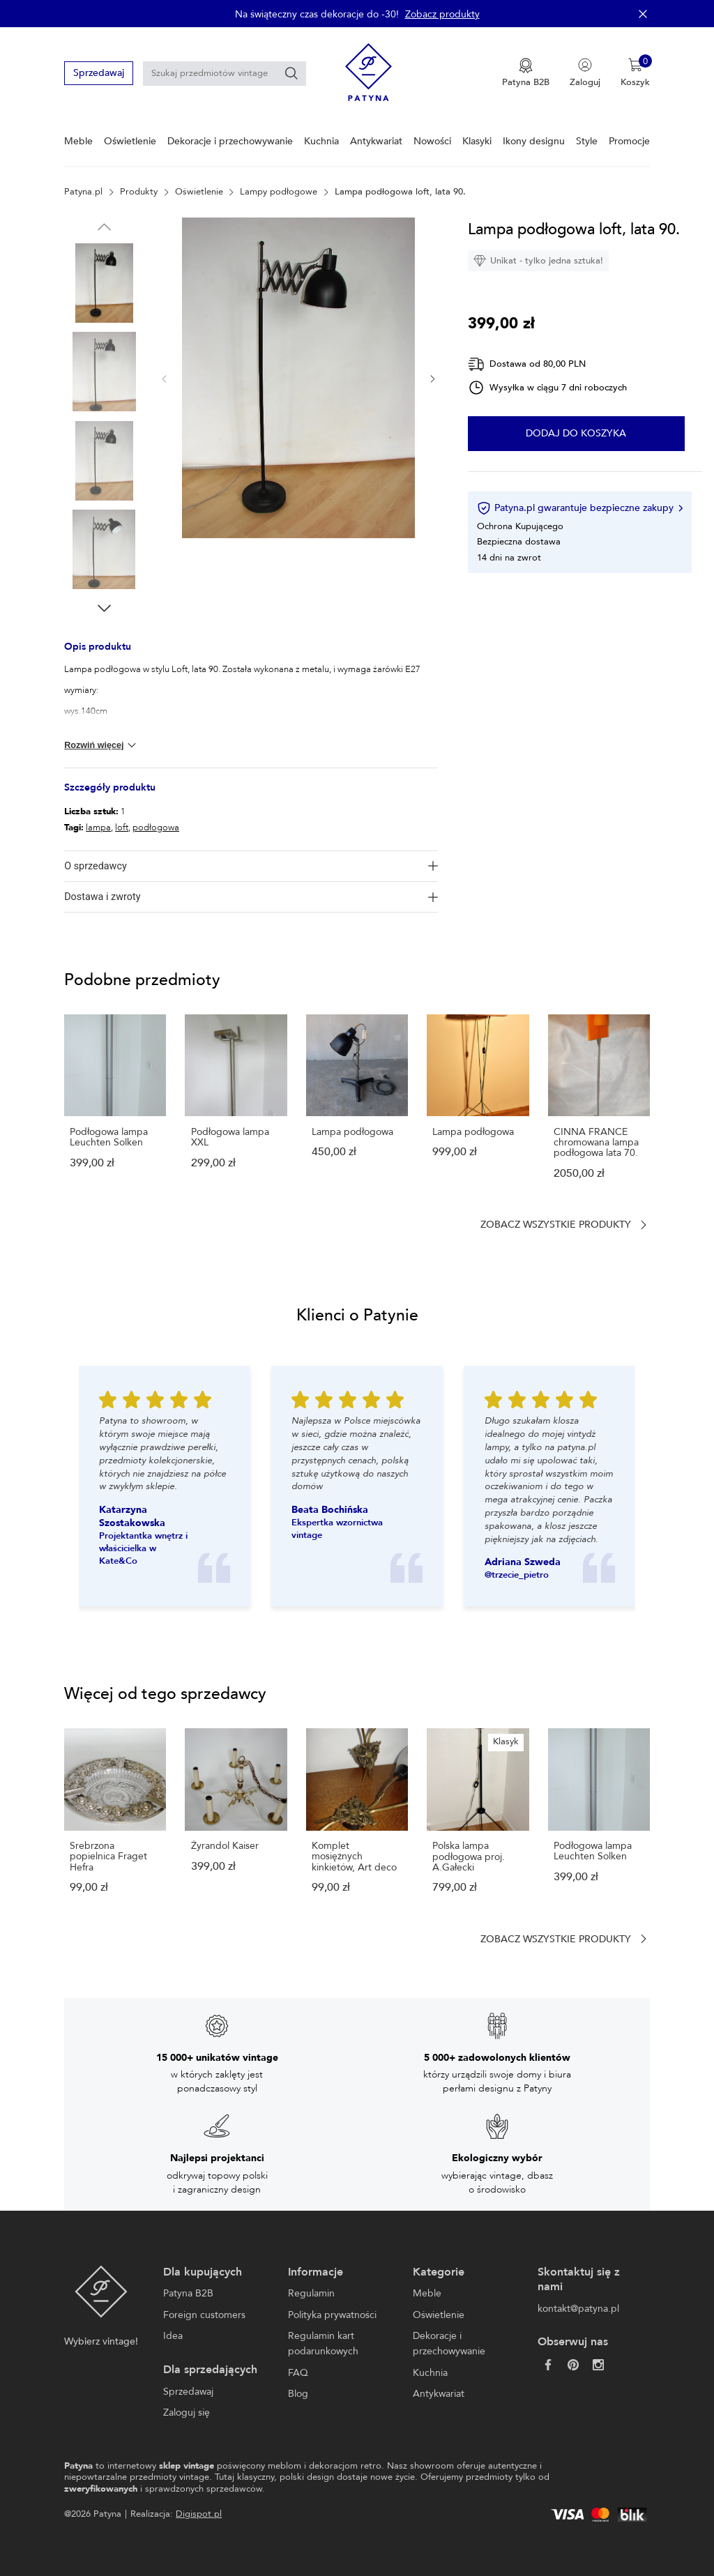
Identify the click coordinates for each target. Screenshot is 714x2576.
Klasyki (477, 141)
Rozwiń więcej (101, 745)
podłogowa (155, 827)
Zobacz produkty (442, 14)
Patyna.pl (83, 192)
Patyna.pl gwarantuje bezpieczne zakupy (579, 508)
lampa (98, 827)
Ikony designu (534, 141)
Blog (298, 2393)
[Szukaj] (291, 73)
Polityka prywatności (332, 2315)
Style (587, 141)
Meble (78, 141)
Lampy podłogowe (278, 192)
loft (121, 827)
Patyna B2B (188, 2293)
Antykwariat (376, 141)
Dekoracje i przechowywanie (230, 141)
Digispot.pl (199, 2514)
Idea (173, 2335)
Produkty (139, 192)
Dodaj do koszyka (576, 433)
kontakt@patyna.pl (578, 2308)
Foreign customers (204, 2315)
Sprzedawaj (98, 72)
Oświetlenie (130, 141)
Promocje (629, 141)
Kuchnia (321, 141)
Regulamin (311, 2293)
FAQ (298, 2372)
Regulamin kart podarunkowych (323, 2343)
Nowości (432, 141)
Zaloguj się (186, 2412)
